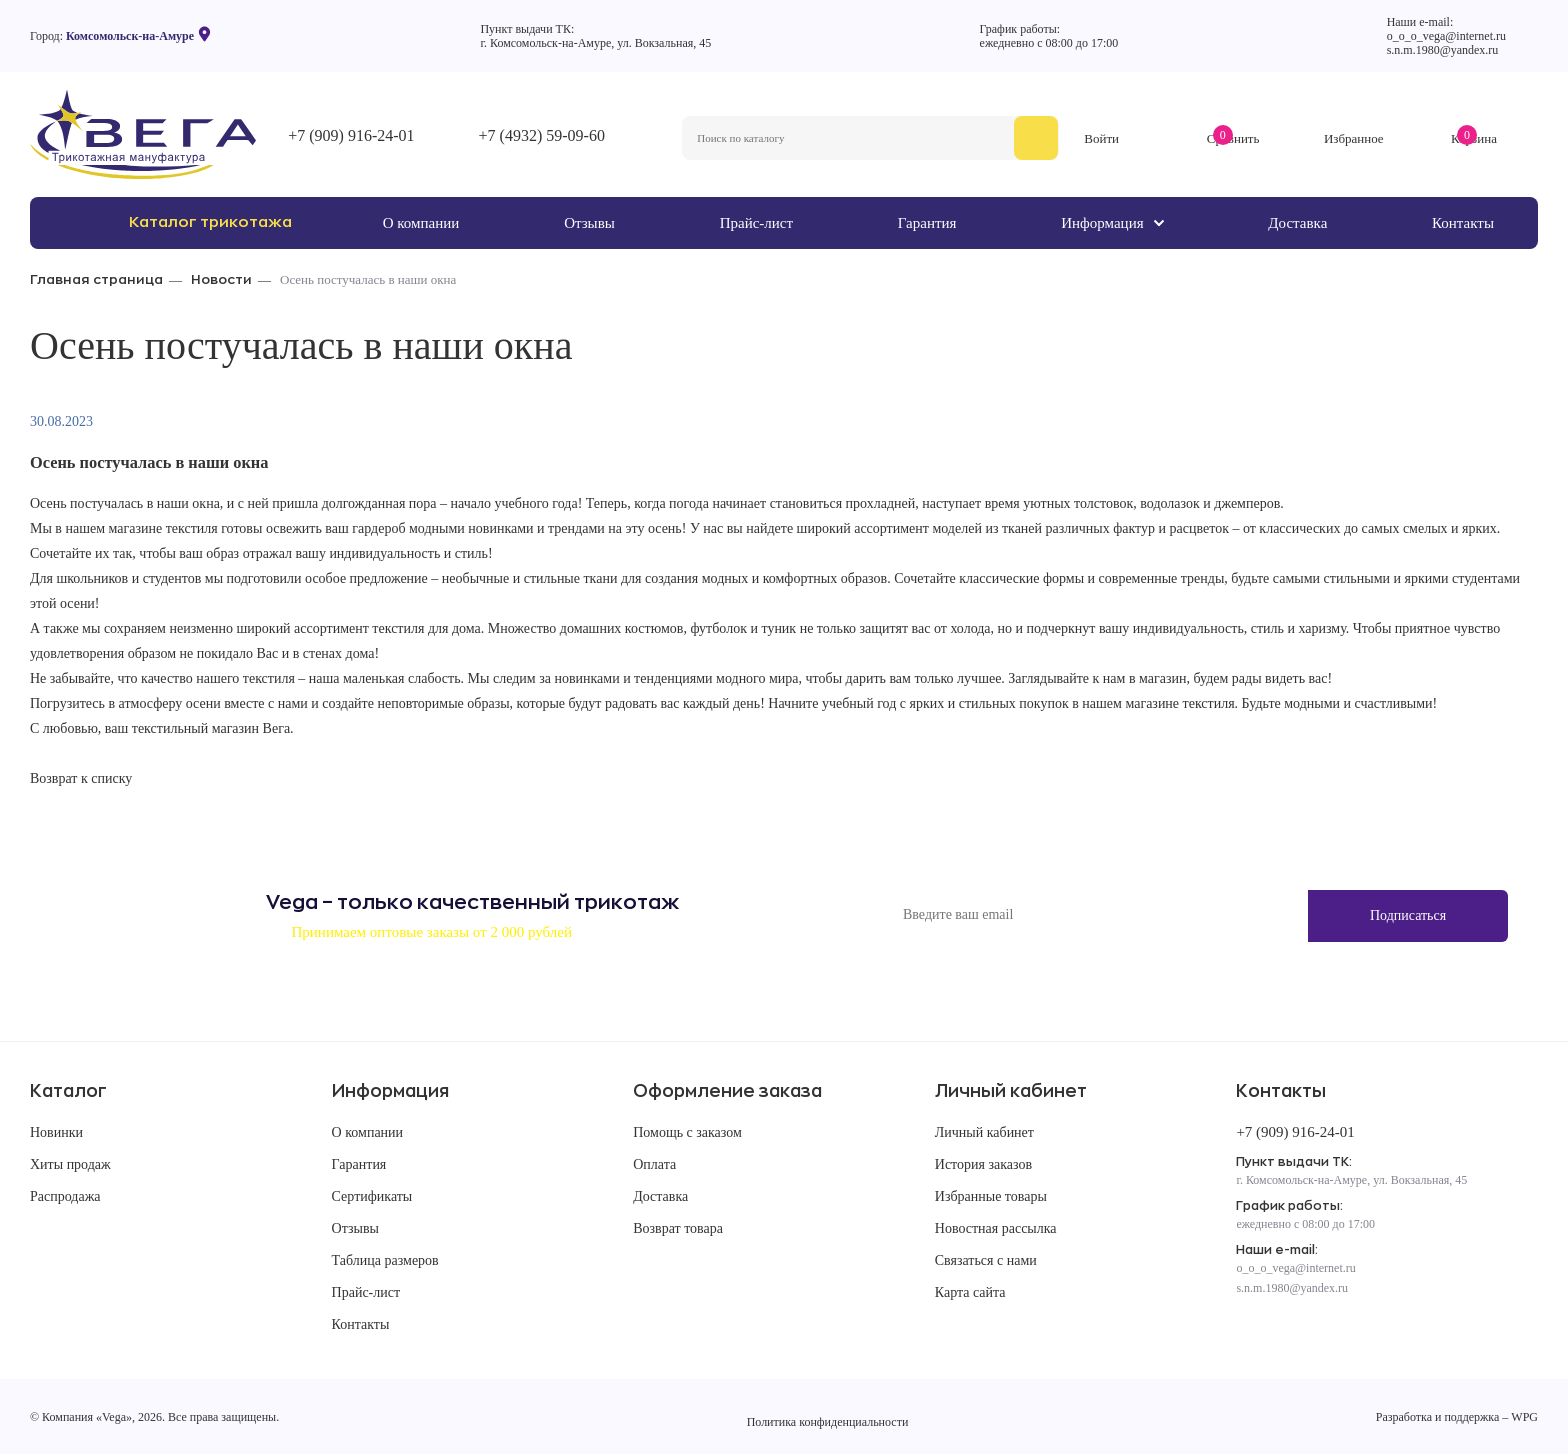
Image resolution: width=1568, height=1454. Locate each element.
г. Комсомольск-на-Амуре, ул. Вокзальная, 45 (595, 43)
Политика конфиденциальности (828, 1422)
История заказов (983, 1164)
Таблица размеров (385, 1260)
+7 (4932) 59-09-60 (542, 135)
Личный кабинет (984, 1132)
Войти (1101, 138)
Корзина (1474, 138)
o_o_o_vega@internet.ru (1446, 36)
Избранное (1354, 138)
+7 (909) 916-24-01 (351, 135)
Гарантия (359, 1164)
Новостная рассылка (996, 1228)
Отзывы (355, 1228)
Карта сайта (970, 1292)
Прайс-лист (366, 1292)
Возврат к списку (81, 778)
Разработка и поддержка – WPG (1457, 1417)
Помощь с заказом (687, 1132)
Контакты (361, 1324)
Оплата (654, 1164)
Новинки (56, 1132)
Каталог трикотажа (210, 222)
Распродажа (65, 1196)
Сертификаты (372, 1196)
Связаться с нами (986, 1260)
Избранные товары (991, 1196)
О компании (367, 1132)
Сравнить (1233, 138)
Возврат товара (678, 1228)
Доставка (660, 1196)
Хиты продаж (70, 1164)
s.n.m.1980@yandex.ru (1443, 50)
